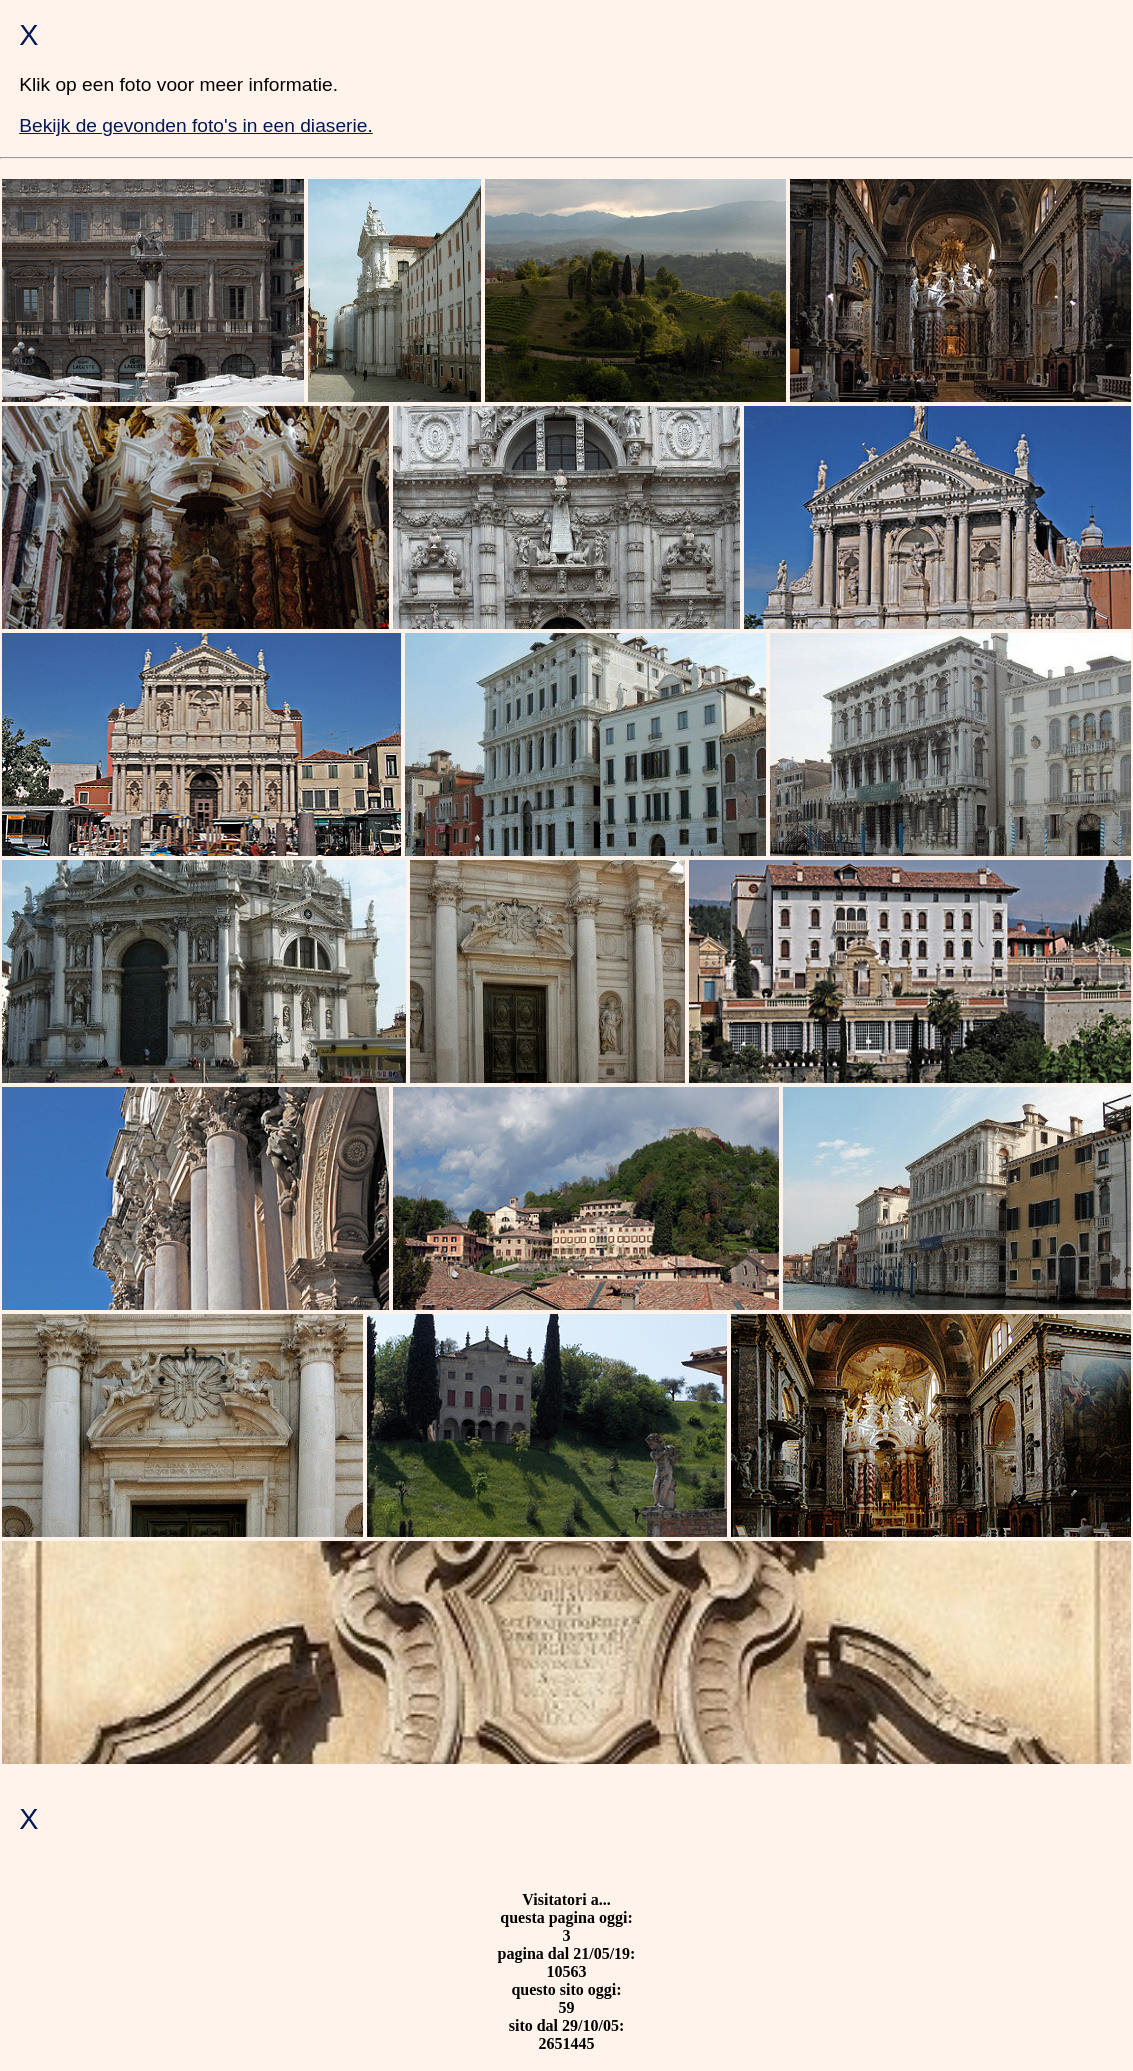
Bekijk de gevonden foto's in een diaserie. (196, 125)
